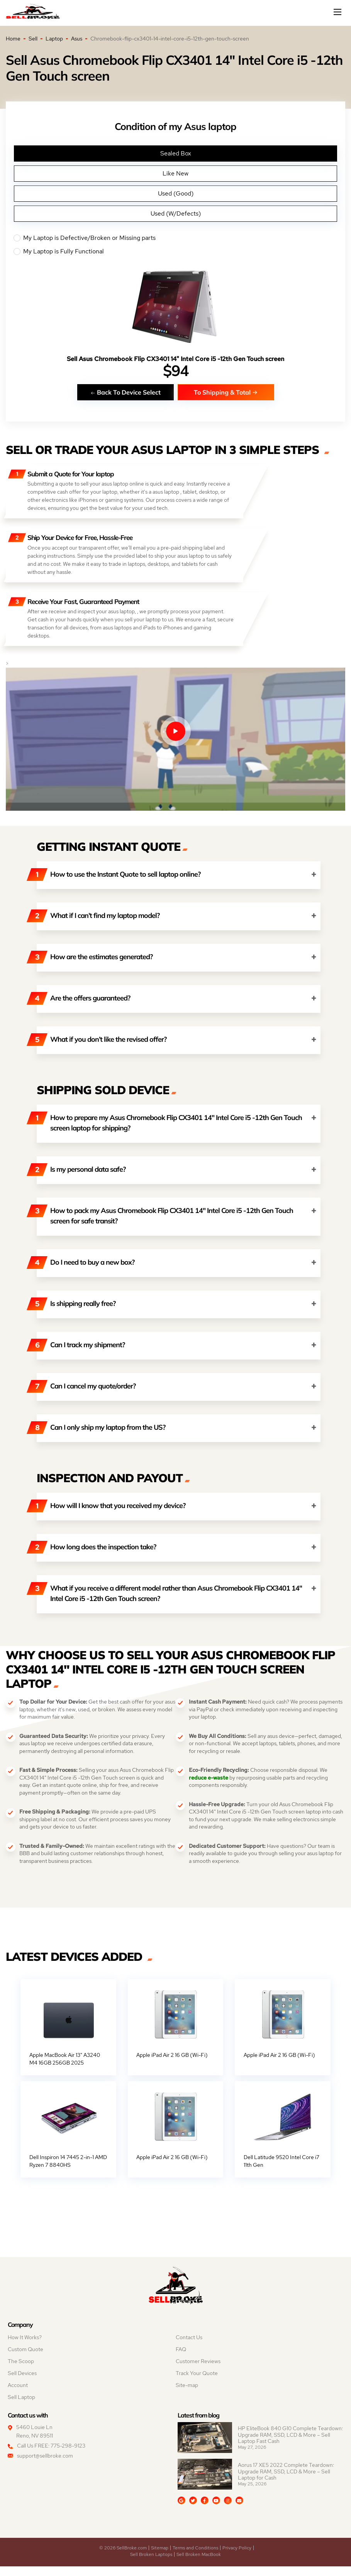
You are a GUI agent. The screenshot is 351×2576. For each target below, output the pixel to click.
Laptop (54, 38)
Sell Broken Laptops (151, 2564)
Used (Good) (175, 193)
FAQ (181, 2359)
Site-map (187, 2395)
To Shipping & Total (226, 392)
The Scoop (21, 2371)
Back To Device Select (125, 392)
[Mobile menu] (338, 12)
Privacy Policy (236, 2557)
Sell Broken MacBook (198, 2564)
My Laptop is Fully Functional (175, 251)
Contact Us (189, 2347)
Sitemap (159, 2557)
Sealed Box (175, 153)
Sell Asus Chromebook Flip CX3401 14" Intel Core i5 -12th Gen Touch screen (175, 359)
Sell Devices (22, 2383)
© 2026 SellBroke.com (123, 2557)
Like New (175, 173)
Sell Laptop (21, 2407)
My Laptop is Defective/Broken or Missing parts (175, 238)
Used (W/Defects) (176, 213)
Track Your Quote (197, 2383)
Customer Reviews (198, 2371)
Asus (76, 38)
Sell (33, 38)
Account (18, 2395)
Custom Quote (25, 2359)
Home (13, 38)
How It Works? (25, 2347)
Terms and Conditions (195, 2557)
